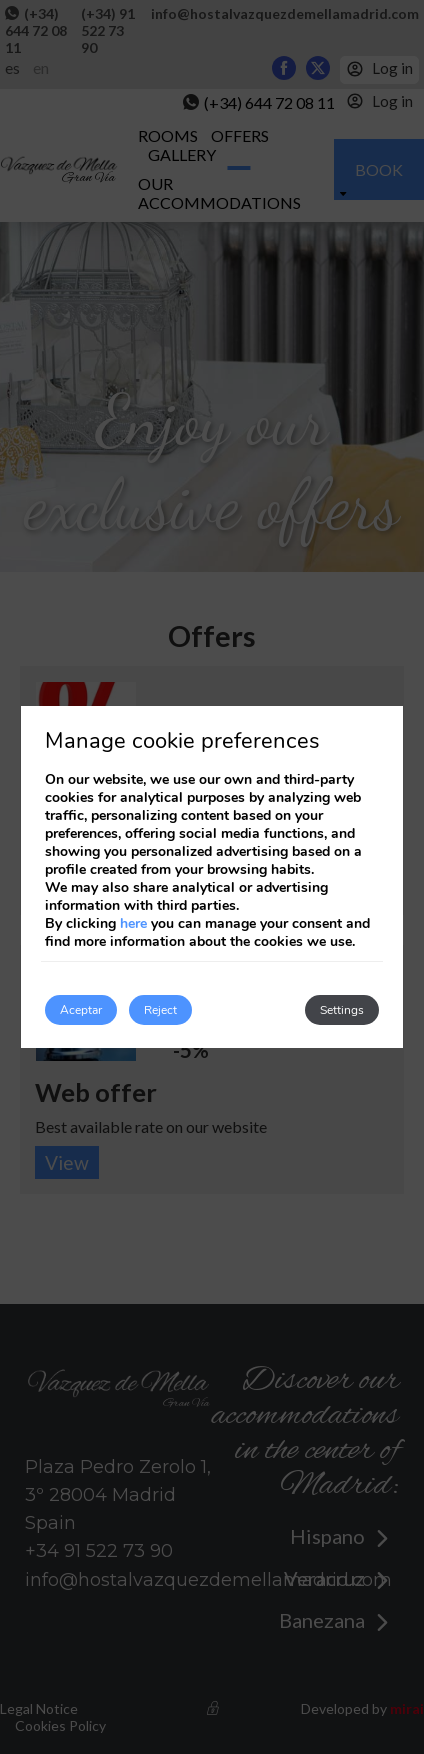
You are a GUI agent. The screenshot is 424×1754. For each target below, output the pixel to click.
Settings (342, 1010)
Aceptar (81, 1010)
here (133, 923)
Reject (160, 1010)
